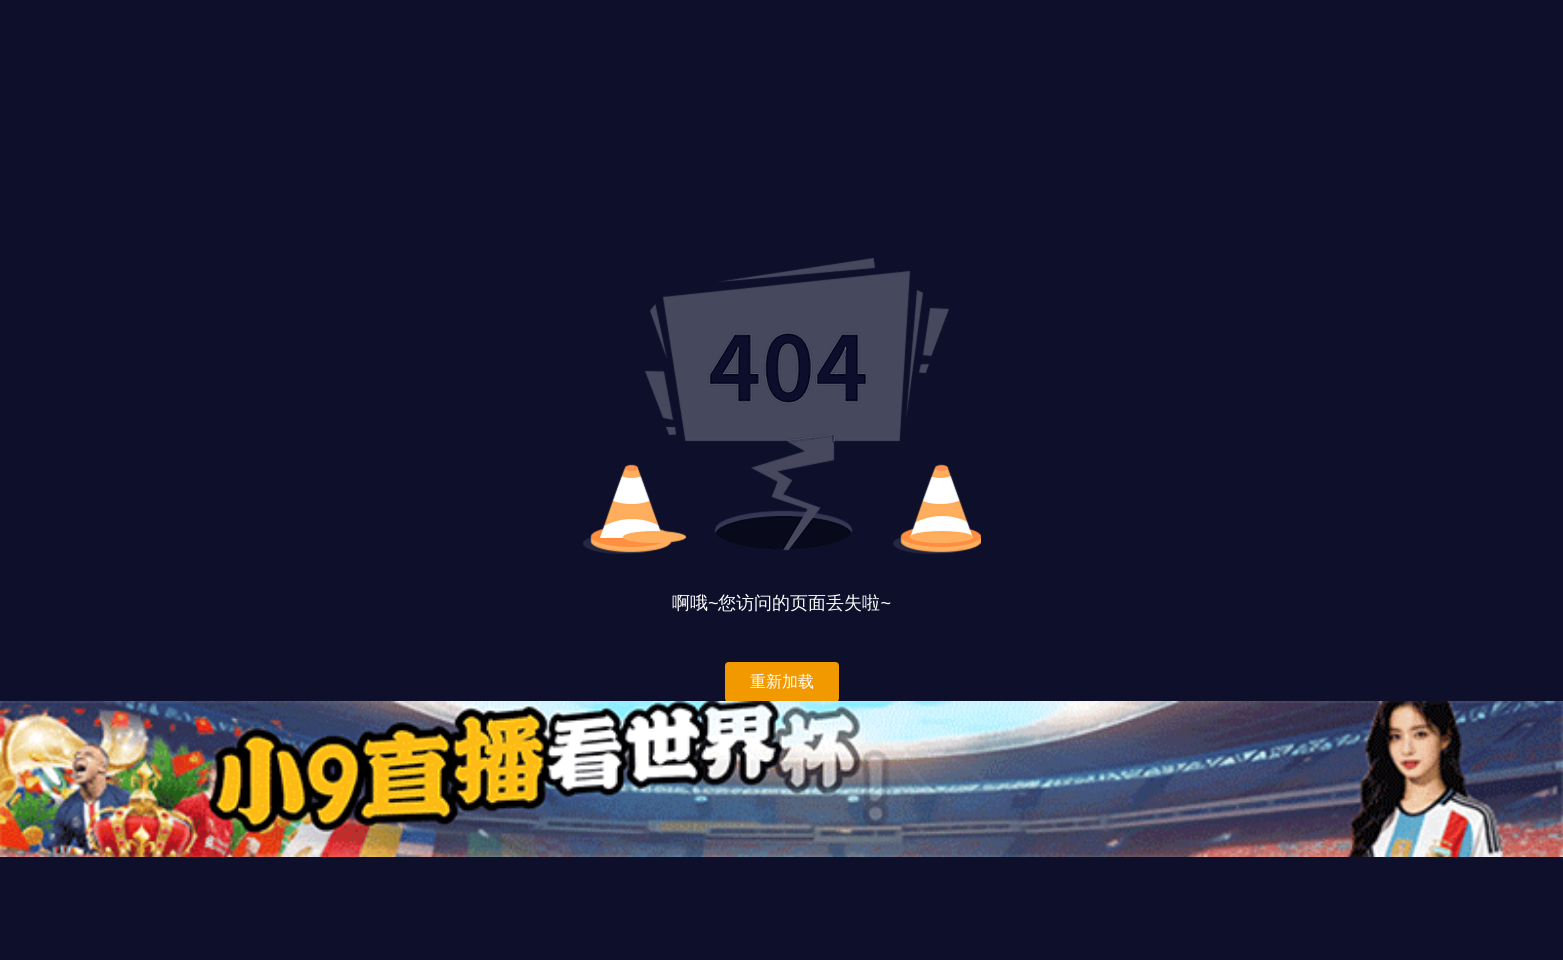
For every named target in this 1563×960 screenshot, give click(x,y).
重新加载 (782, 681)
